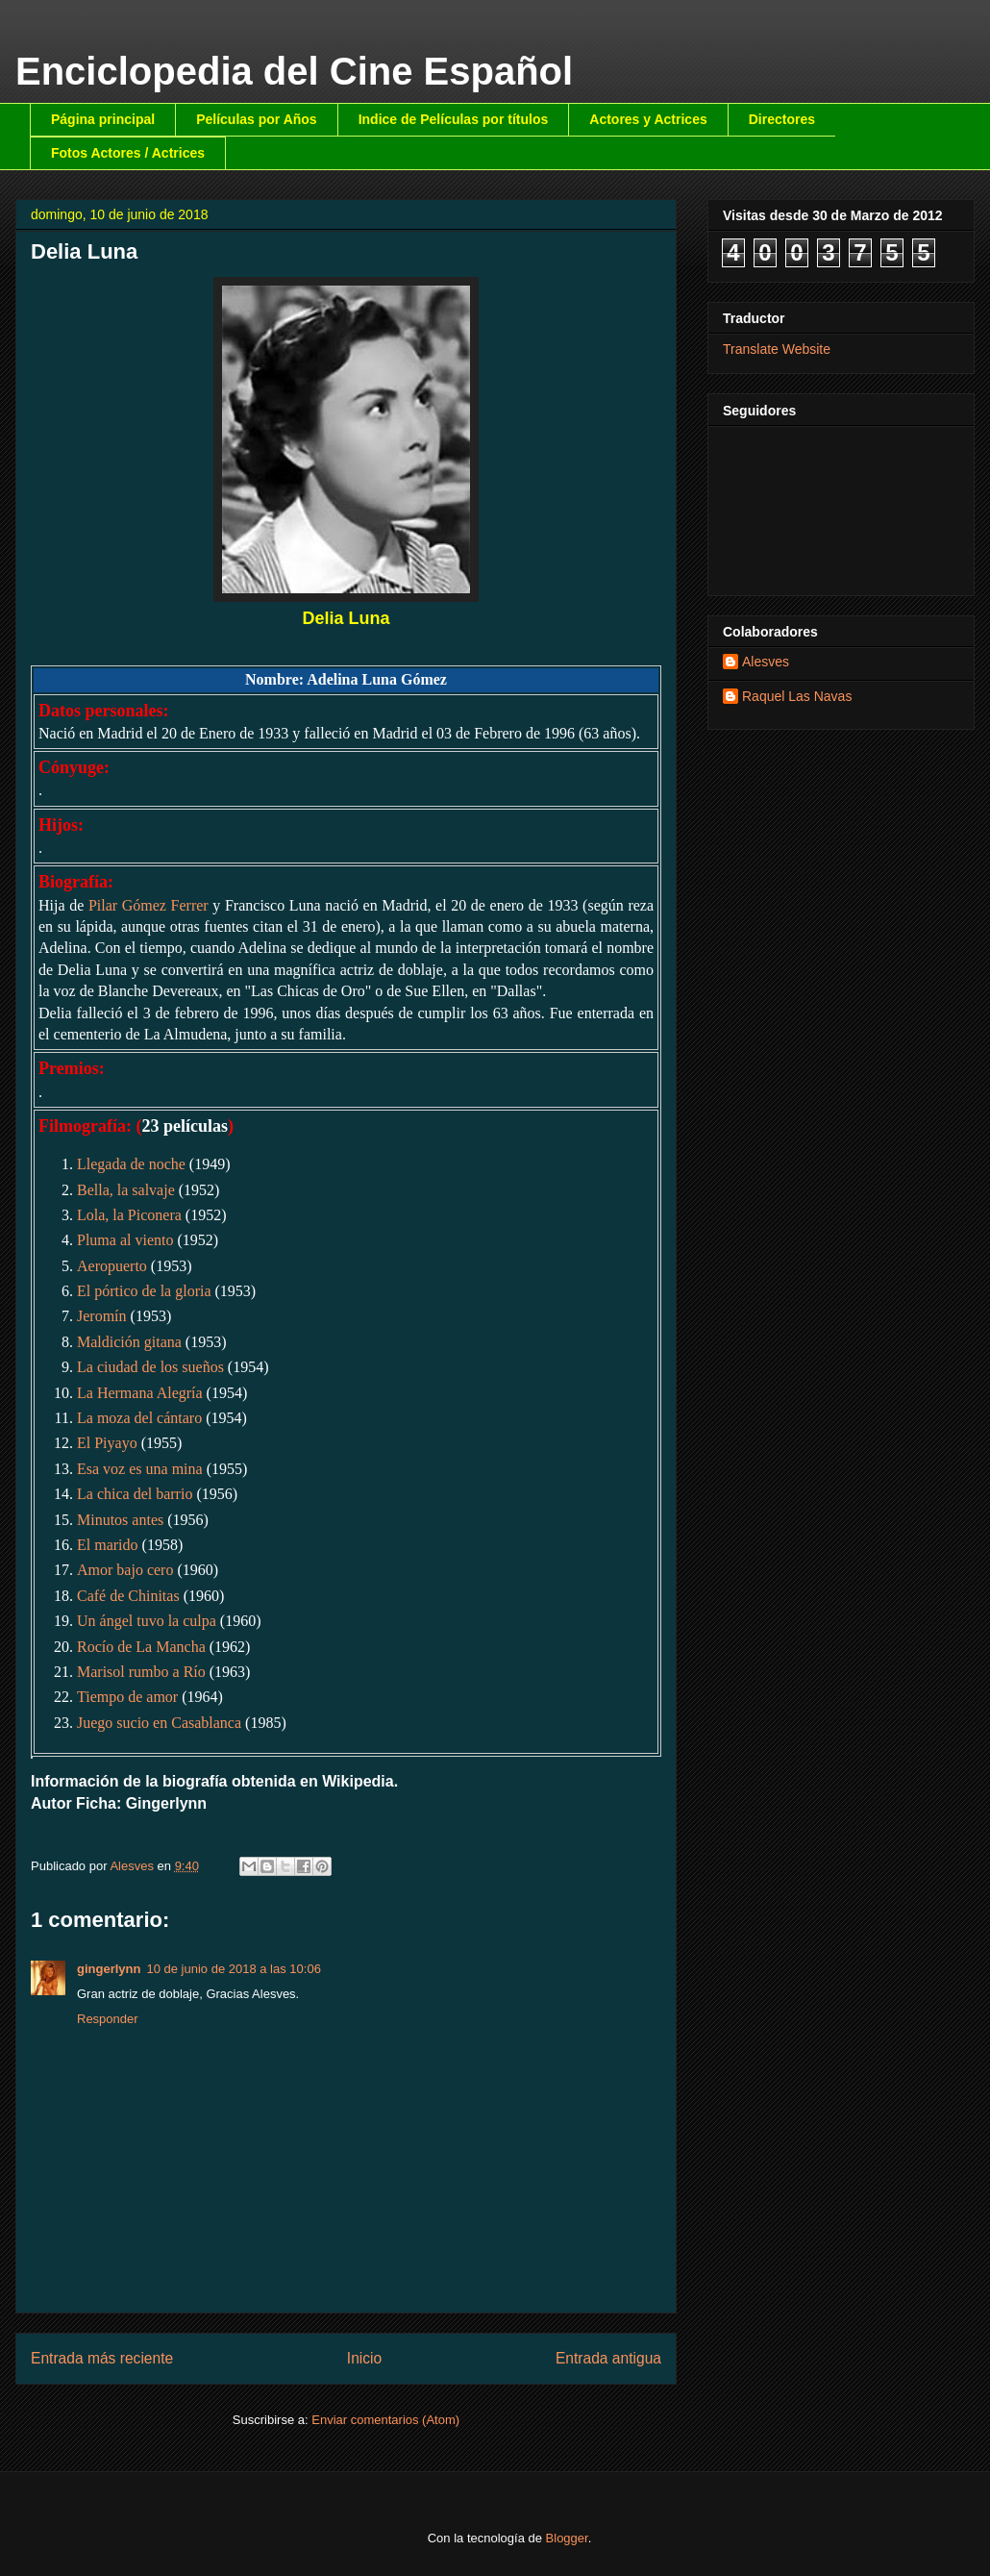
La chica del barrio (134, 1494)
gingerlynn (108, 1969)
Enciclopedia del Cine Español (294, 71)
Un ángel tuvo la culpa (146, 1621)
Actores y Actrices (647, 119)
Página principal (103, 119)
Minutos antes (120, 1520)
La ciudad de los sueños (150, 1367)
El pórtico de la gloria (144, 1291)
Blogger (567, 2538)
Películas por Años (256, 119)
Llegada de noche (131, 1164)
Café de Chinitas (128, 1596)
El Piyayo (107, 1443)
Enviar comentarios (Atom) (385, 2420)
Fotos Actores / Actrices (128, 153)
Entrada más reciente (102, 2358)
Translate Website (776, 349)
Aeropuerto (112, 1266)
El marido (107, 1545)
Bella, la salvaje (126, 1190)
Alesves (765, 661)
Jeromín (102, 1316)
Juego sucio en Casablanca (159, 1722)
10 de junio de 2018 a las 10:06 (233, 1969)
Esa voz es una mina (140, 1469)
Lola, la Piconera (129, 1215)
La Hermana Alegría (140, 1393)
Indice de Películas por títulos (454, 119)
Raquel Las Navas (797, 696)
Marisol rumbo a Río (141, 1671)
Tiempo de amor (127, 1696)
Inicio (364, 2358)
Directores (782, 119)
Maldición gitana (129, 1342)
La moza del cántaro (139, 1418)
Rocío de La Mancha (141, 1646)
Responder (107, 2019)
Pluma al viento (125, 1240)
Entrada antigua (608, 2358)
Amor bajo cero (125, 1570)
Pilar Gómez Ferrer (148, 905)
